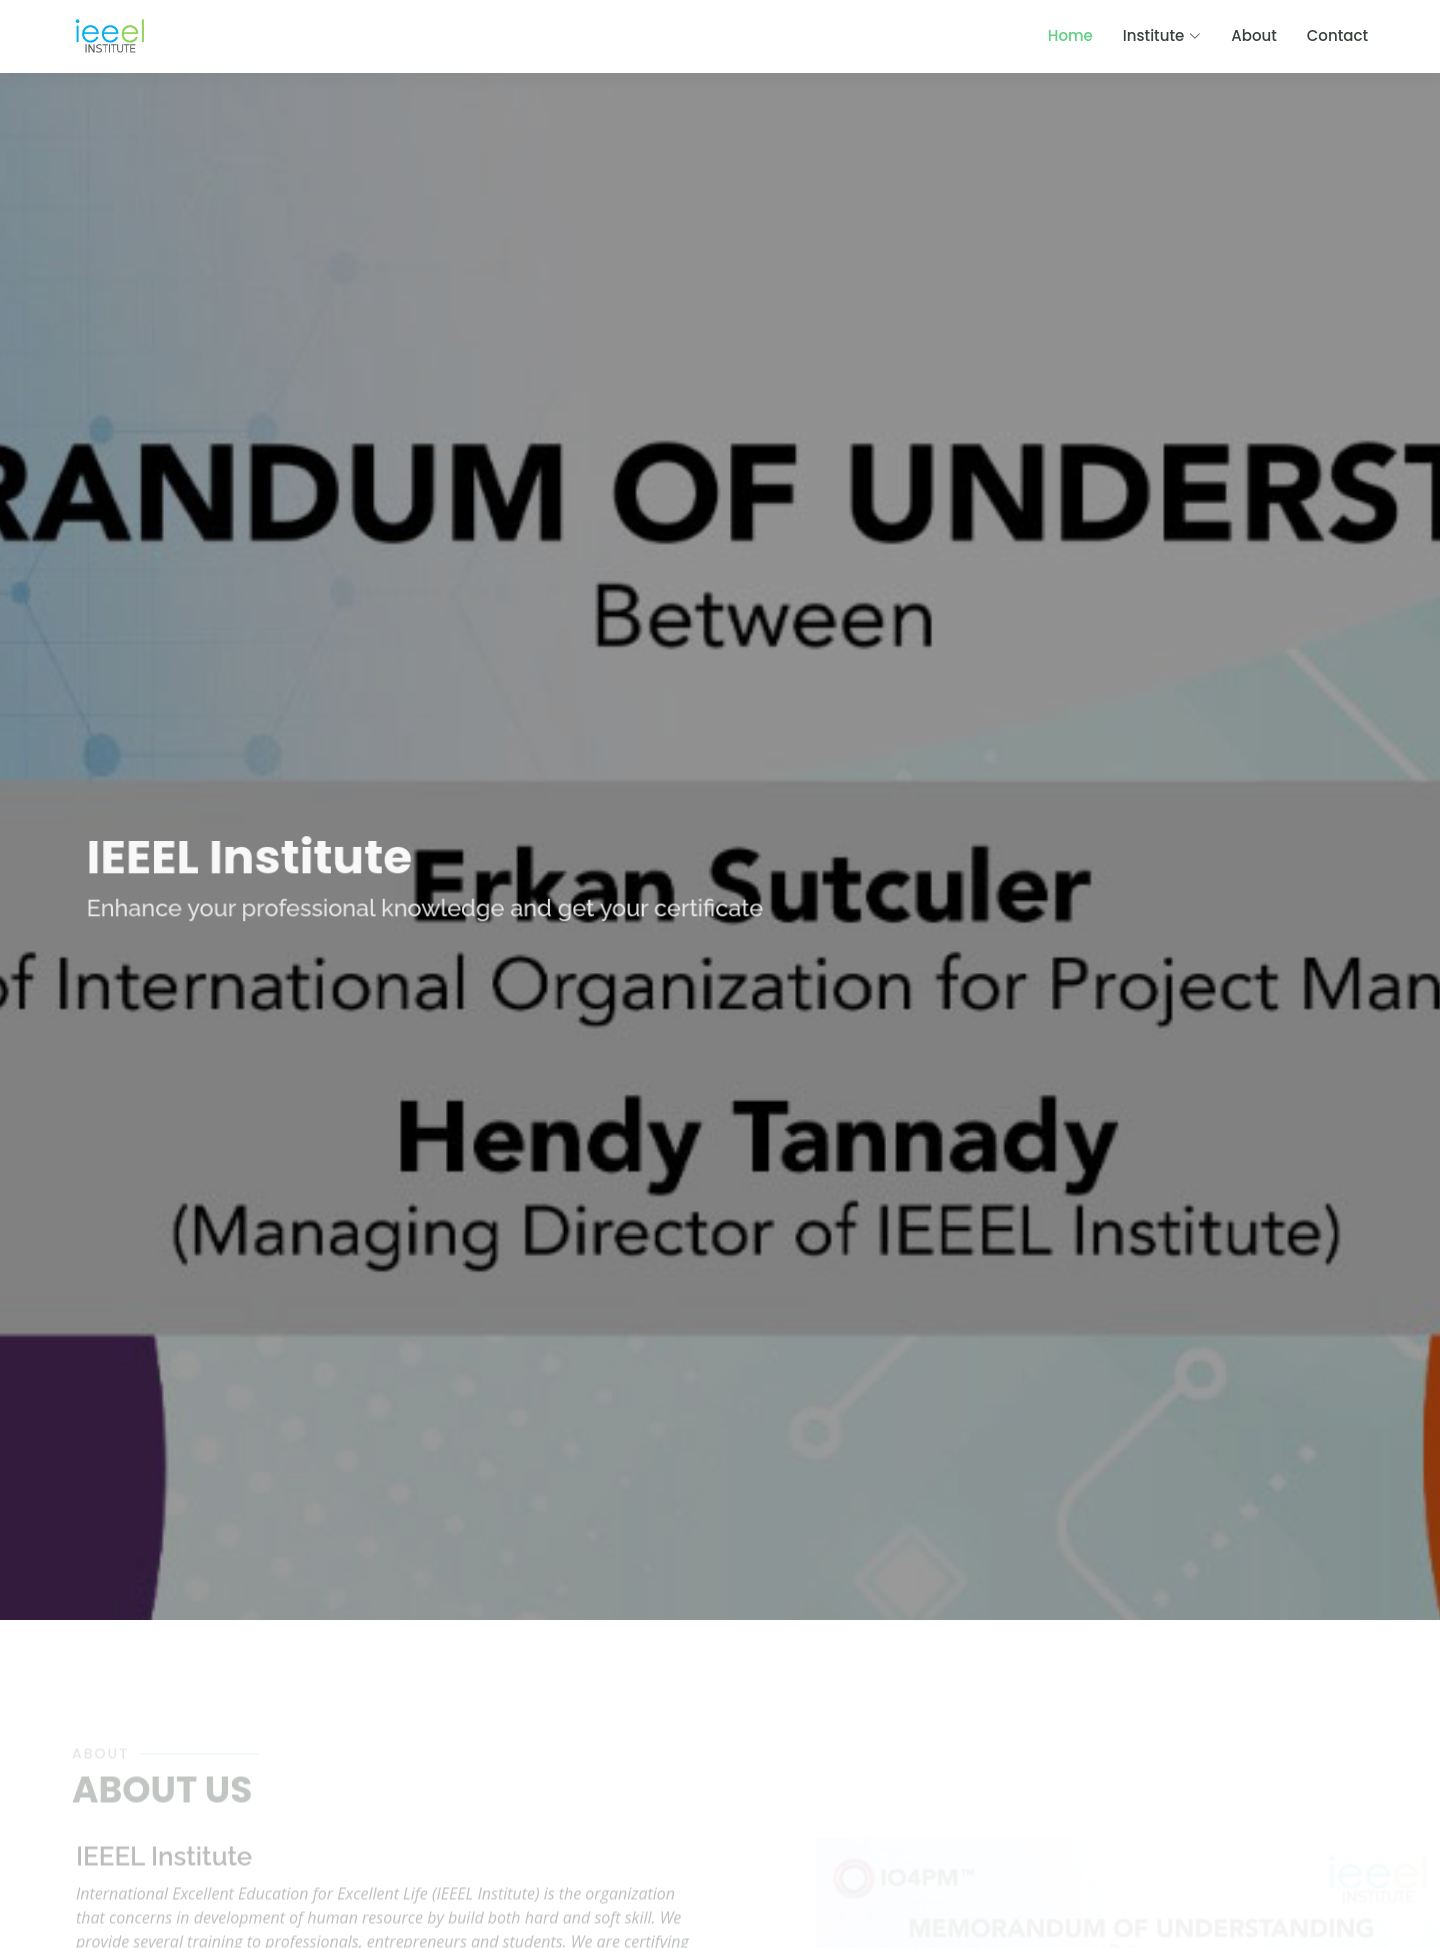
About (1254, 35)
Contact (1337, 35)
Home (1070, 35)
